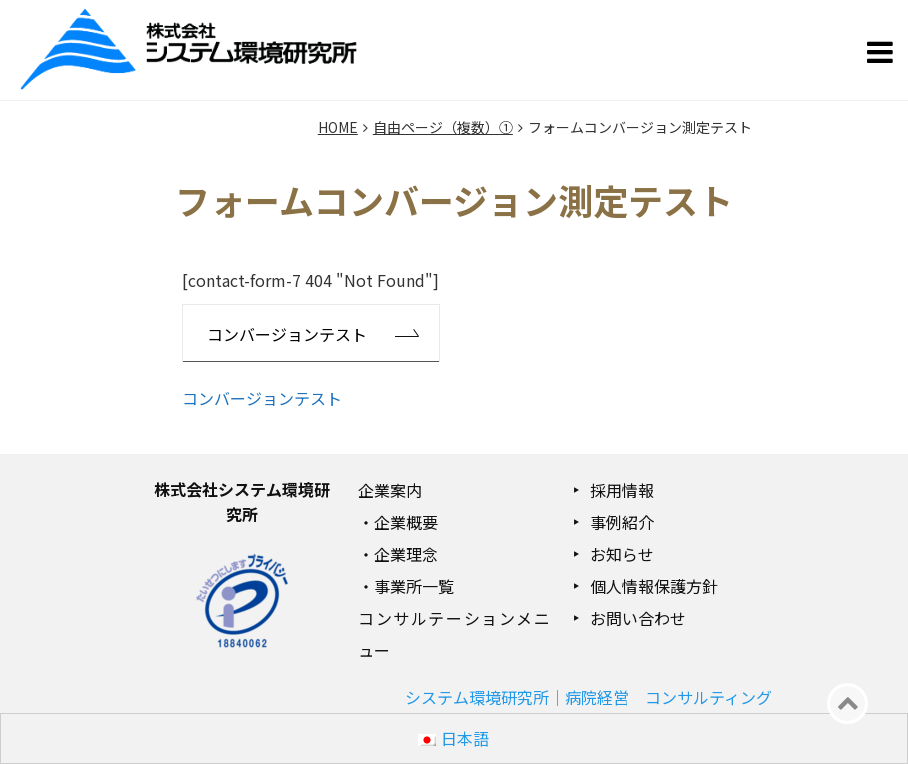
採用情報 (622, 490)
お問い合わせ (638, 618)
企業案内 (390, 490)
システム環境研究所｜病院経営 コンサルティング (588, 697)
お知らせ (622, 554)
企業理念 (406, 554)
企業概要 (406, 522)
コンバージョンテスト (287, 334)
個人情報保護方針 (654, 586)
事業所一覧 (414, 586)
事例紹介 (622, 522)
